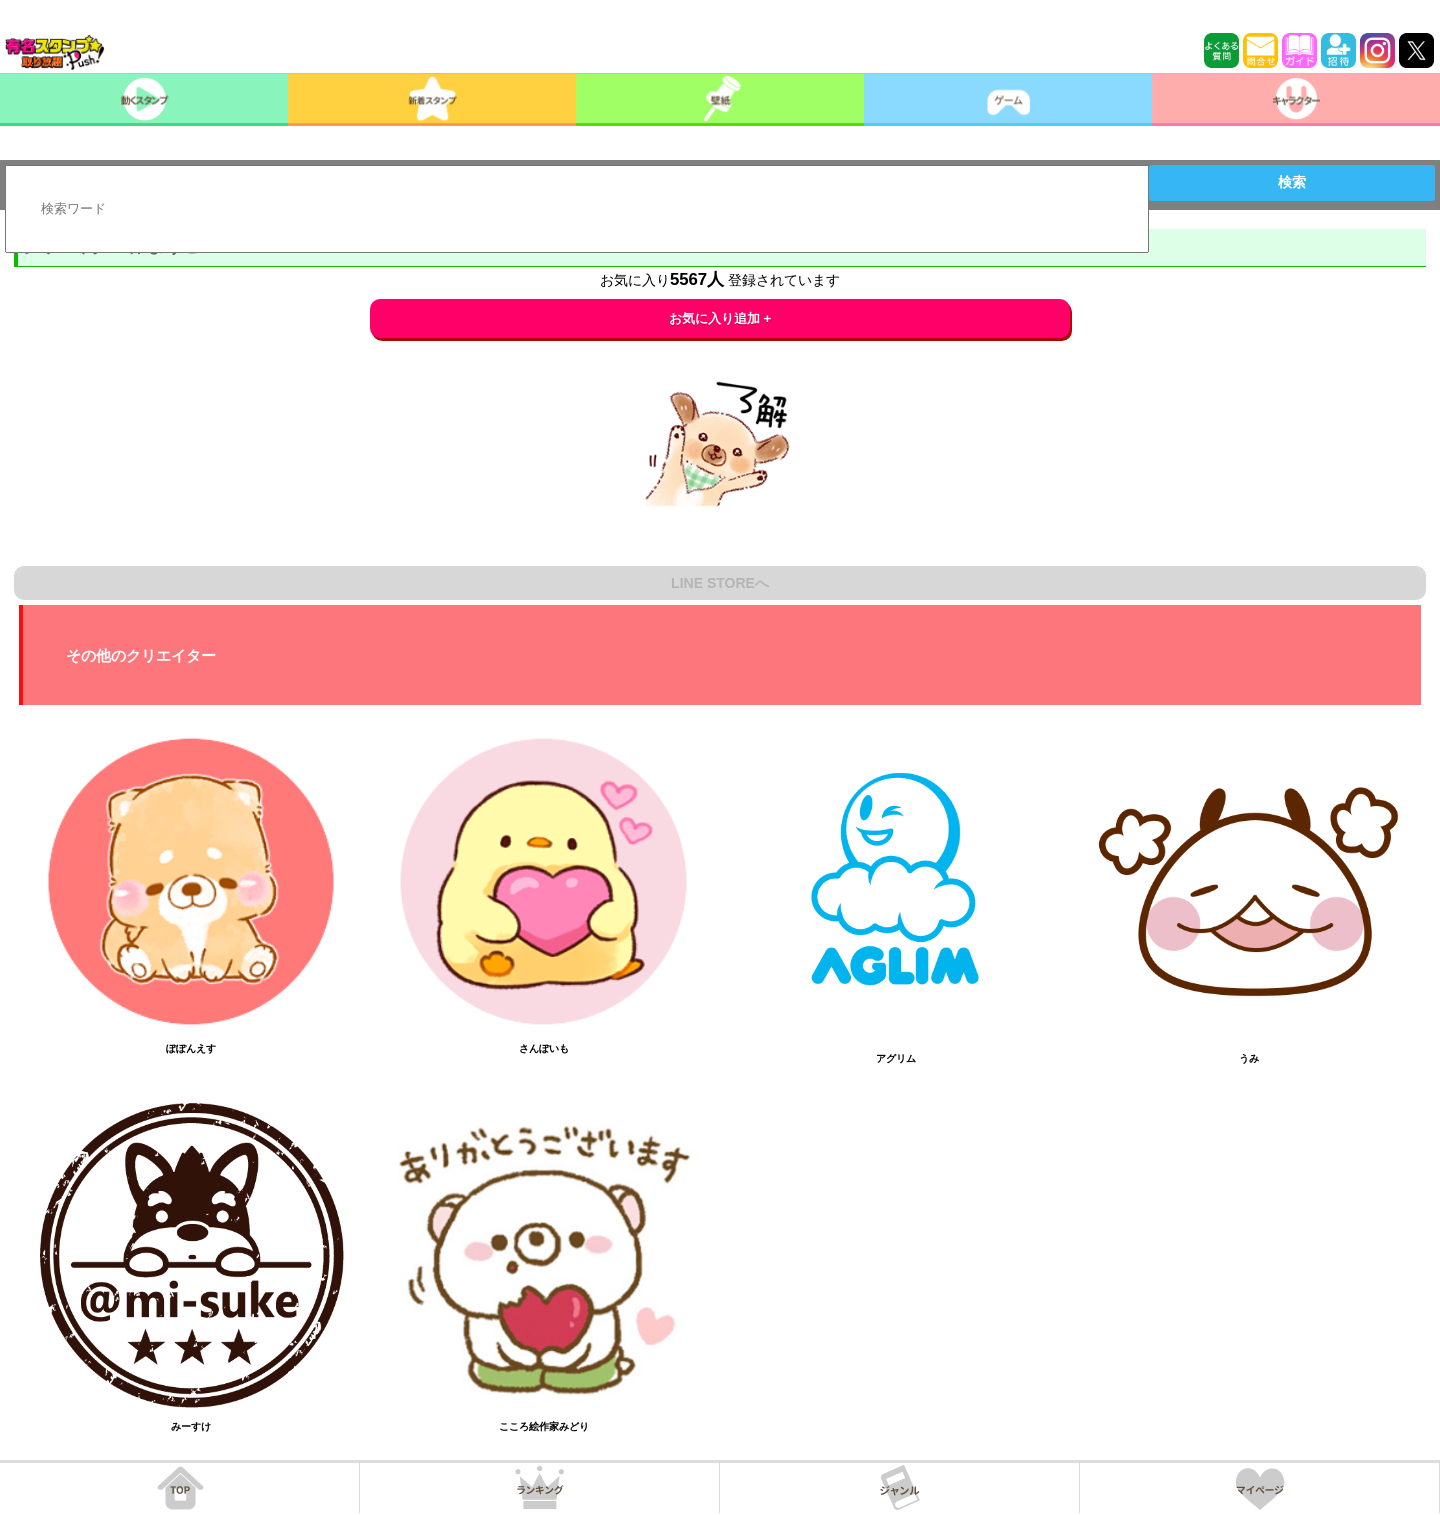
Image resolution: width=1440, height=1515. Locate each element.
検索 (1292, 182)
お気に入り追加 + (720, 318)
